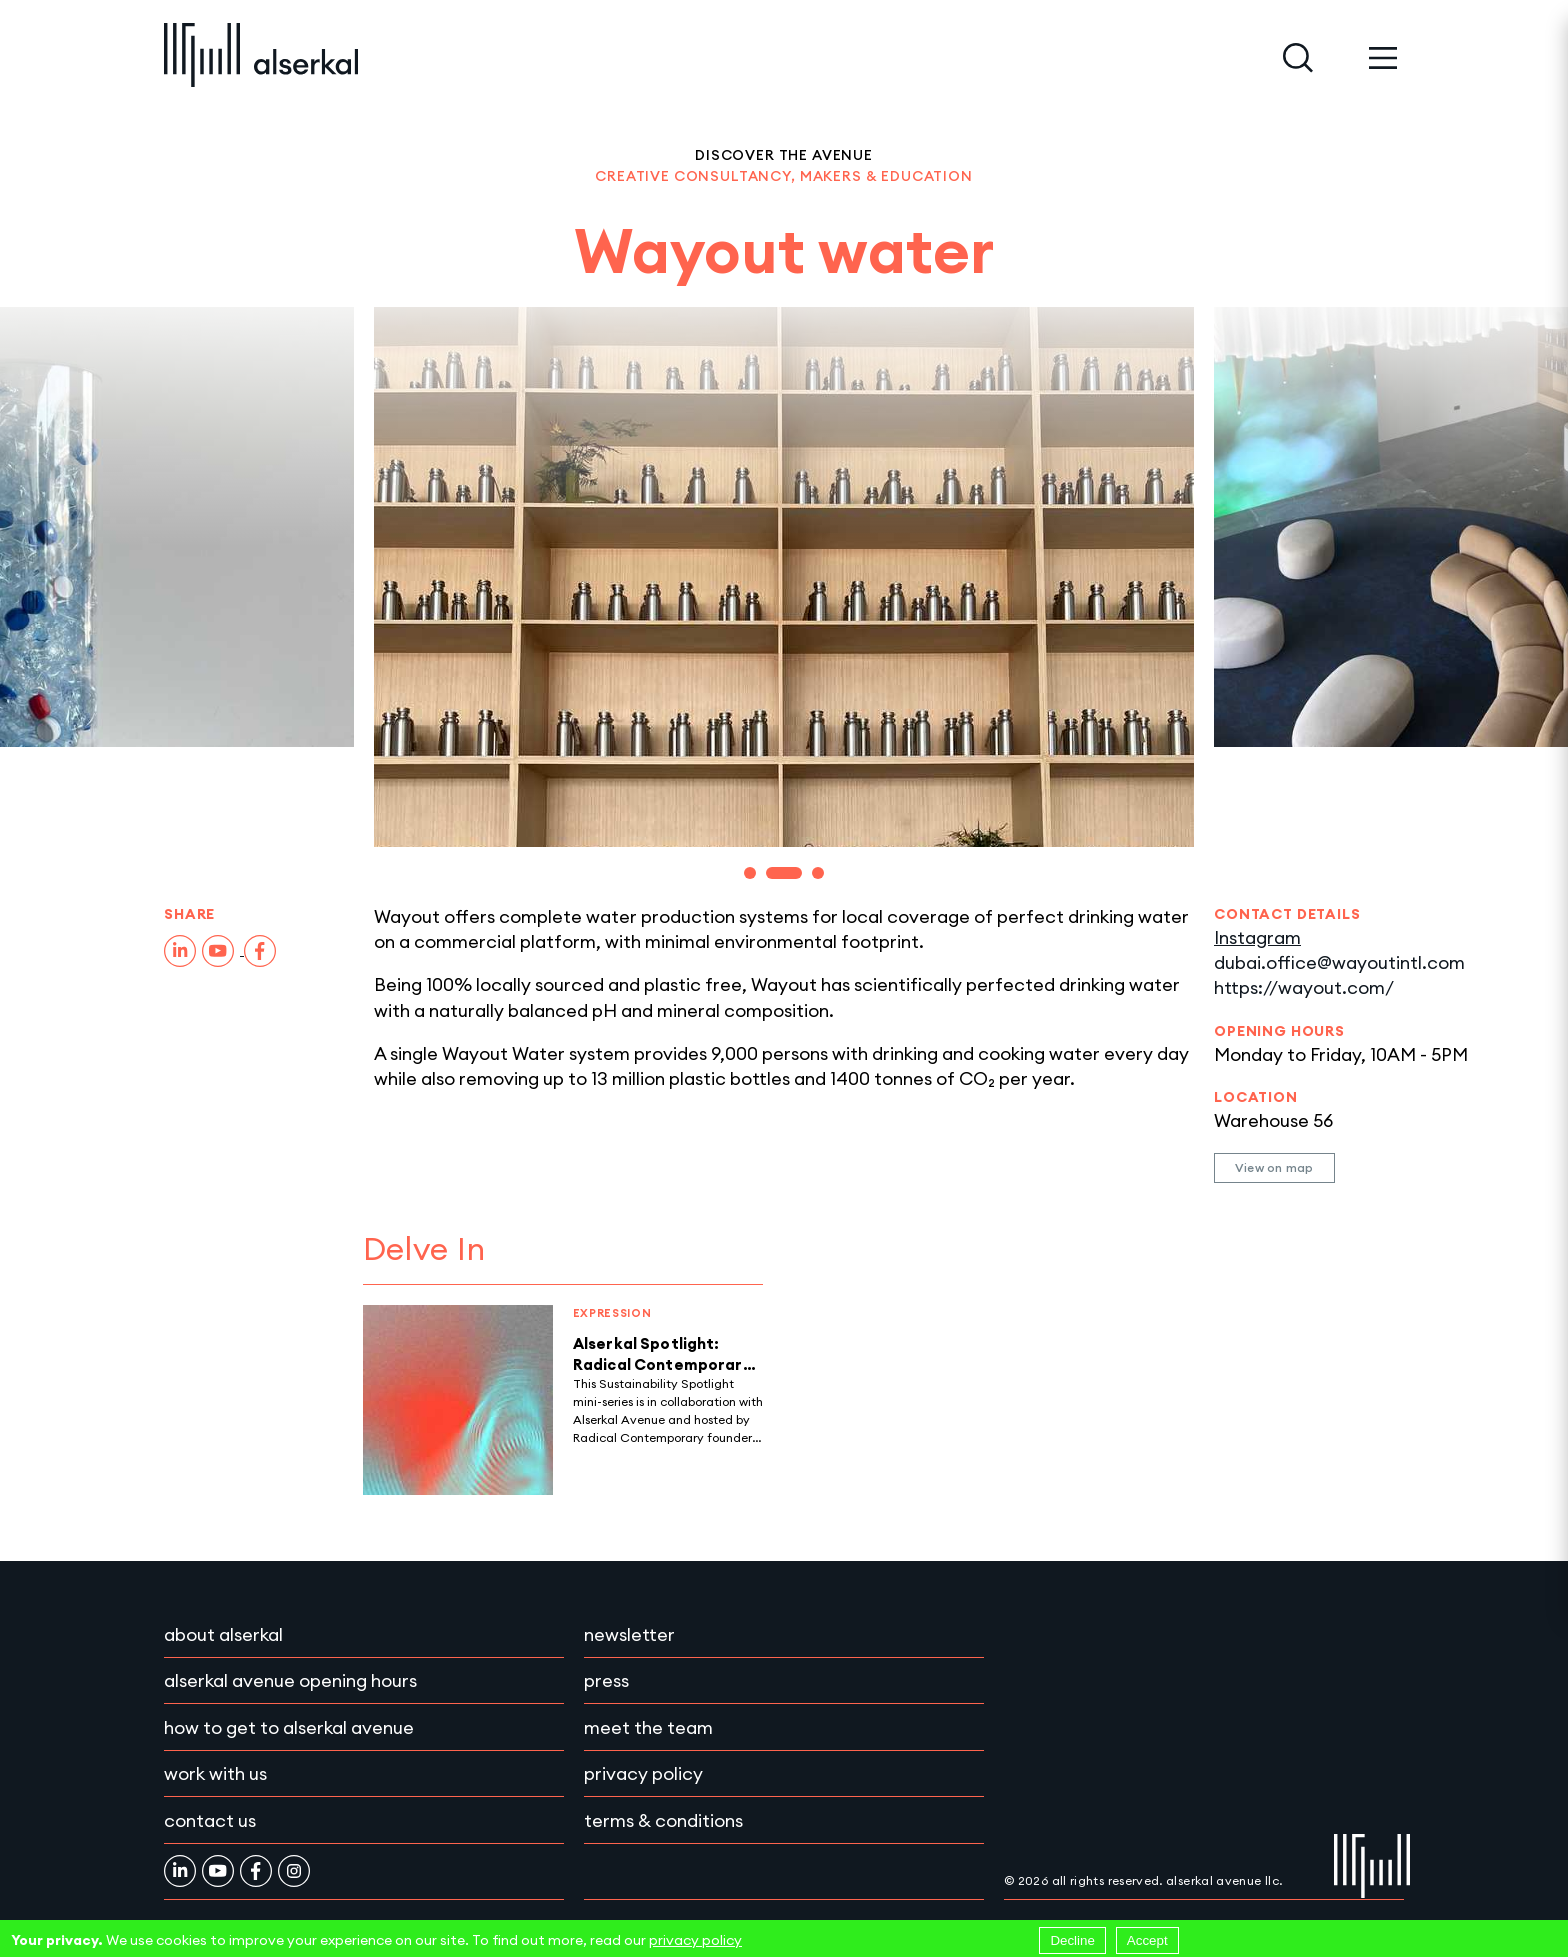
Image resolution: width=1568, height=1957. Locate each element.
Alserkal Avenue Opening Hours (290, 1680)
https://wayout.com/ (1304, 987)
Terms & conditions (663, 1820)
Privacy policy (643, 1773)
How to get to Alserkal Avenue (289, 1727)
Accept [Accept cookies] (1147, 1940)
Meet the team (648, 1727)
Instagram (1257, 937)
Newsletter (629, 1634)
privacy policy (695, 1940)
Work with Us (215, 1773)
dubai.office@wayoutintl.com (1339, 962)
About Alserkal (223, 1634)
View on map (1274, 1167)
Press (606, 1680)
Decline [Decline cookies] (1072, 1940)
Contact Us (210, 1820)
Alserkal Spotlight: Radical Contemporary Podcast (662, 1364)
